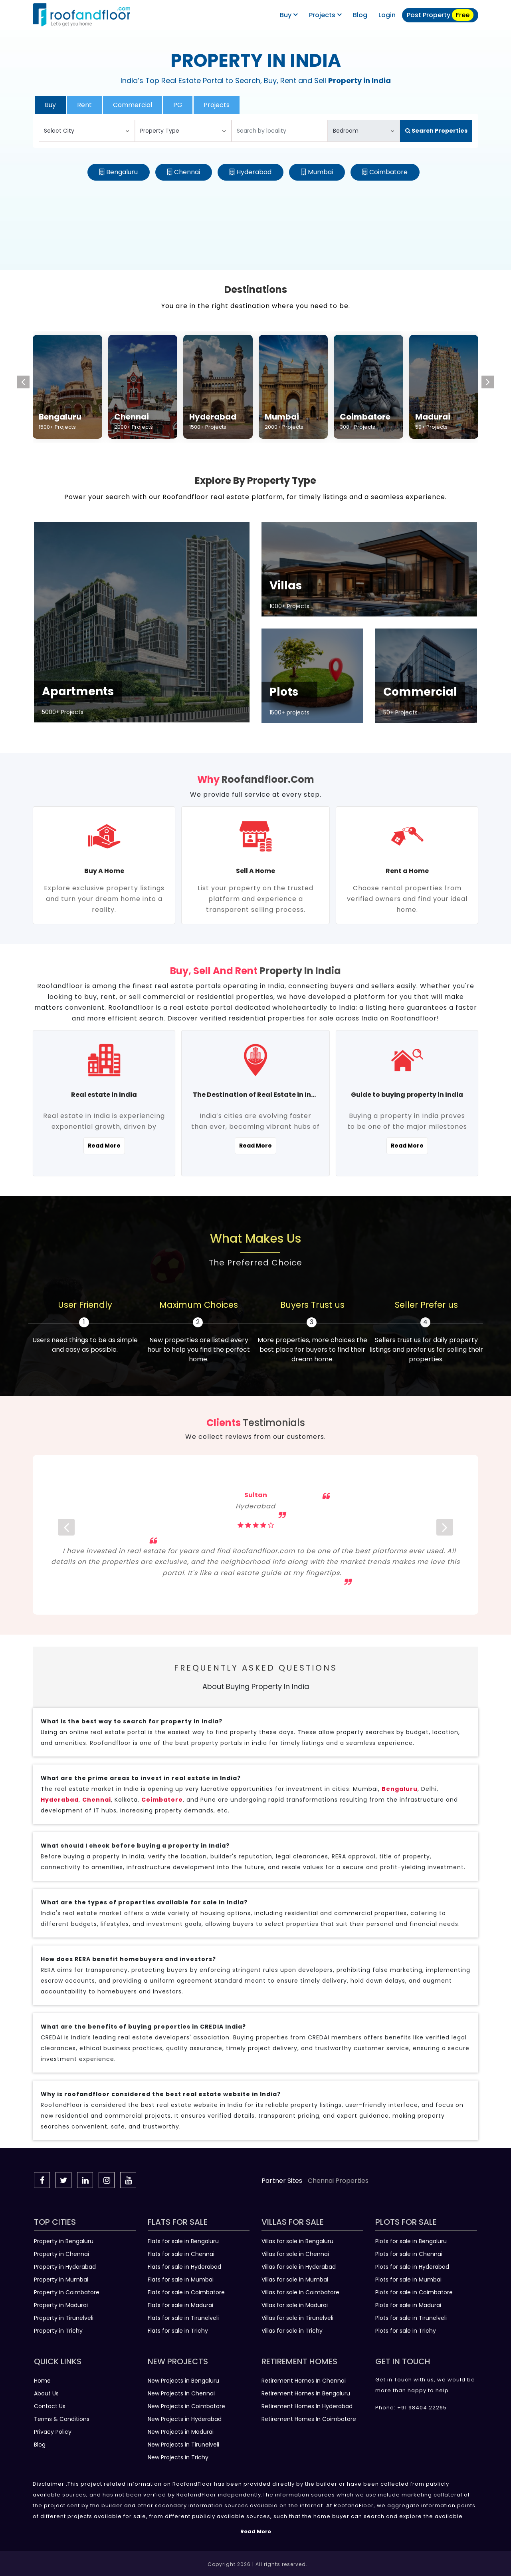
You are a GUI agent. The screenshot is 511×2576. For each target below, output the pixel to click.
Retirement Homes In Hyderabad (307, 2406)
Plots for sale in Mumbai (408, 2280)
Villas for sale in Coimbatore (300, 2292)
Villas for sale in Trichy (292, 2331)
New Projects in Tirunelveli (183, 2445)
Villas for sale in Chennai (295, 2254)
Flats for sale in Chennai (181, 2254)
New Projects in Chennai (181, 2393)
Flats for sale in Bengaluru (183, 2241)
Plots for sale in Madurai (408, 2305)
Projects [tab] (217, 104)
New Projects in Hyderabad (185, 2419)
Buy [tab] (50, 104)
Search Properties (436, 131)
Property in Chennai (61, 2254)
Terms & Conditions (61, 2419)
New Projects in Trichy (178, 2457)
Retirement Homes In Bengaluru (305, 2393)
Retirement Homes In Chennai (303, 2381)
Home (42, 2381)
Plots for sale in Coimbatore (414, 2292)
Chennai (187, 172)
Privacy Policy (52, 2432)
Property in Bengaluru (63, 2241)
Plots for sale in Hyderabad (412, 2267)
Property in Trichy (58, 2331)
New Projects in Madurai (181, 2432)
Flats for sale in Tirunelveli (183, 2318)
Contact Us (49, 2406)
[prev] (66, 1535)
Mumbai (320, 172)
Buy (289, 15)
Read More (104, 1146)
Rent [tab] (84, 104)
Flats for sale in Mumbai (181, 2280)
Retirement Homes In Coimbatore (308, 2419)
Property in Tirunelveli (63, 2318)
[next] (445, 1535)
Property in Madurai (61, 2305)
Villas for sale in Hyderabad (298, 2267)
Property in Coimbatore (66, 2292)
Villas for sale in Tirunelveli (297, 2318)
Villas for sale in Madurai (294, 2305)
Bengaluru (122, 172)
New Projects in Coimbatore (186, 2406)
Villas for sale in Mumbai (294, 2280)
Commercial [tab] (132, 104)
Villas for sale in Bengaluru (297, 2241)
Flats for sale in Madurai (180, 2305)
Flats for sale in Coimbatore (186, 2292)
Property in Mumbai (61, 2280)
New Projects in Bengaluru (183, 2381)
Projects (325, 15)
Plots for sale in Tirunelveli (411, 2318)
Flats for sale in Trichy (178, 2331)
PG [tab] (177, 104)
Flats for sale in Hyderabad (184, 2267)
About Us (46, 2393)
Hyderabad (253, 172)
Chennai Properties (338, 2180)
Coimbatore (388, 172)
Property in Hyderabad (65, 2267)
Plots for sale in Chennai (408, 2254)
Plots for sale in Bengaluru (411, 2241)
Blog (40, 2445)
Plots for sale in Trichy (405, 2331)
